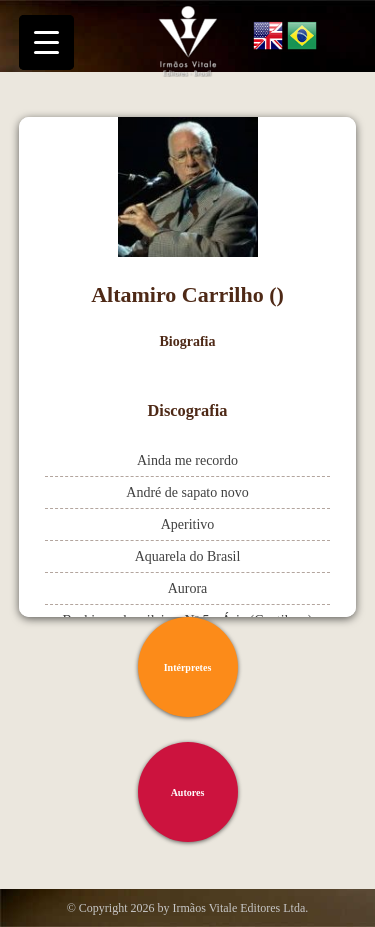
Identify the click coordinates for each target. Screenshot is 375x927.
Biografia (188, 341)
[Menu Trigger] (46, 42)
